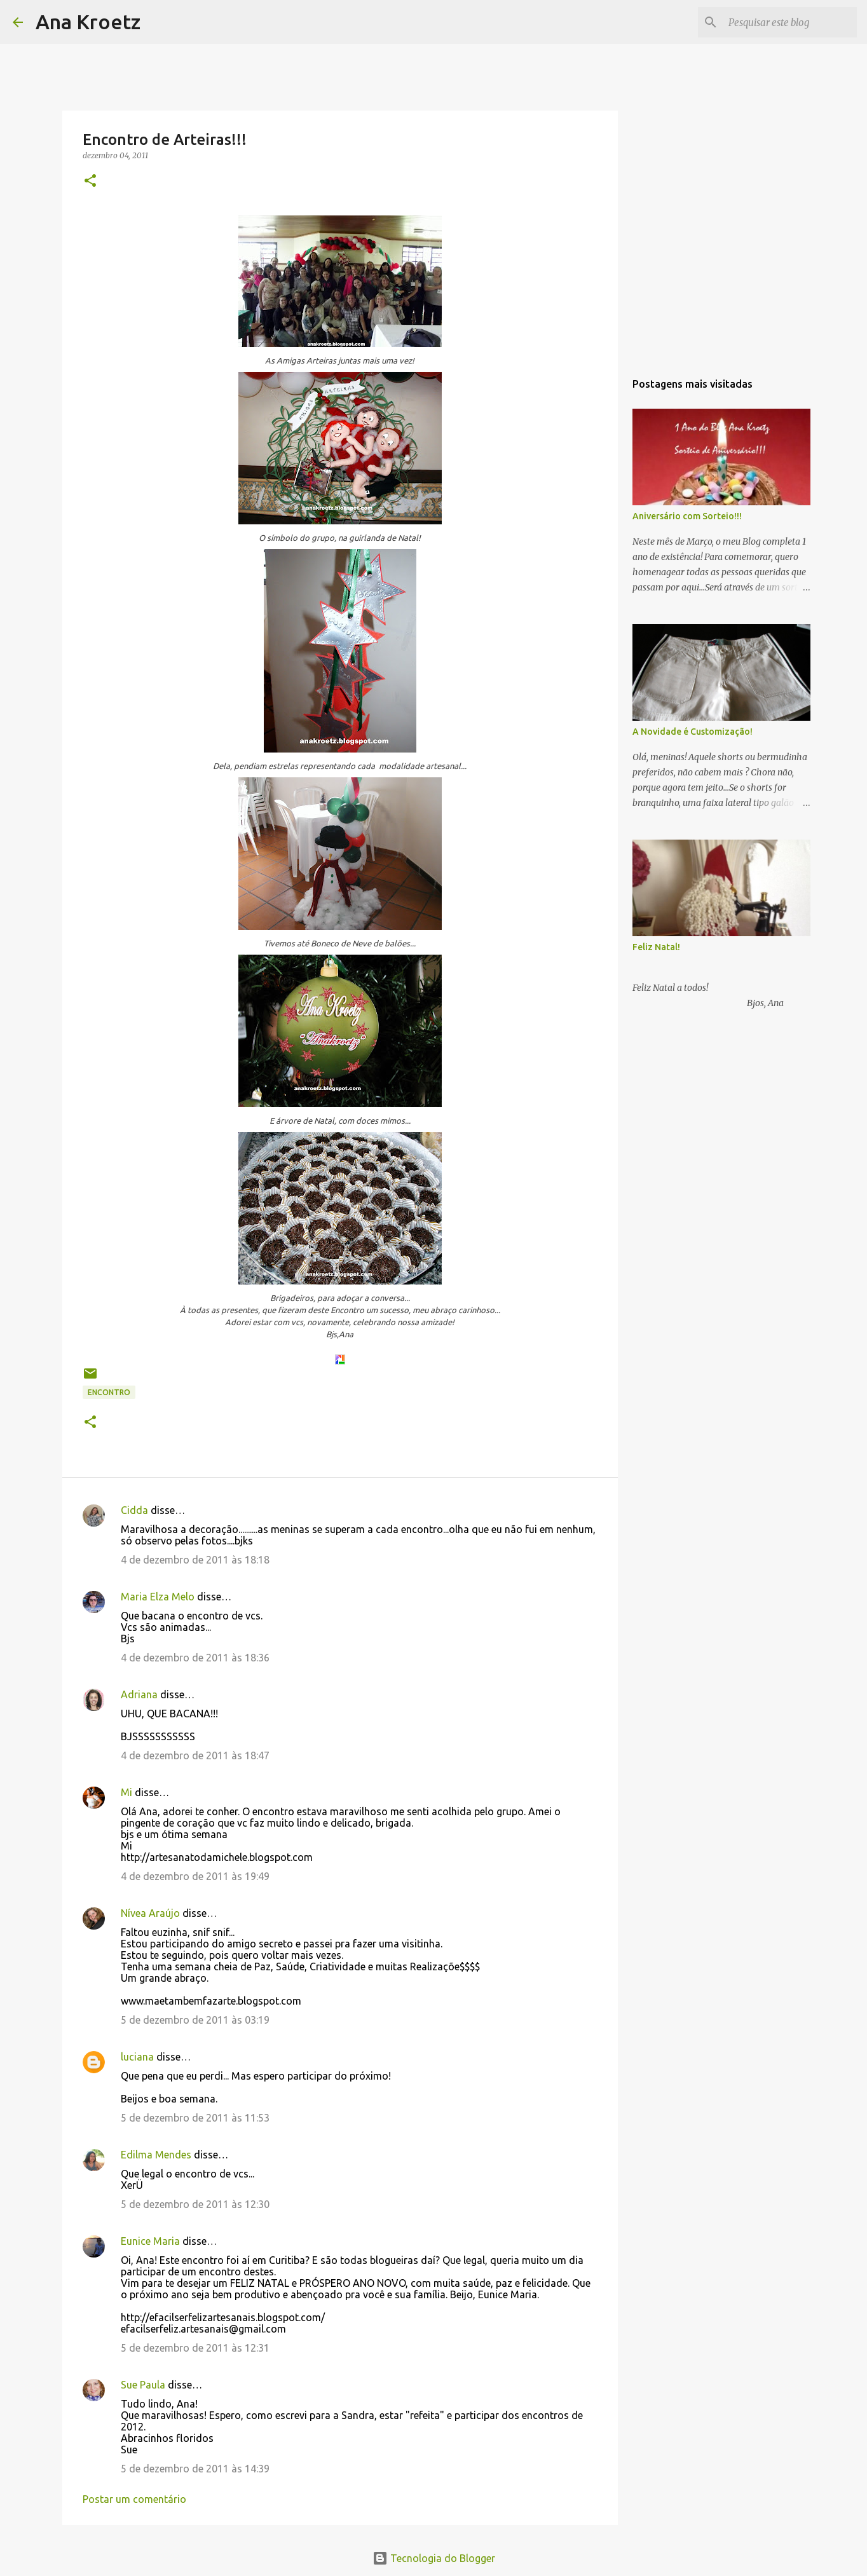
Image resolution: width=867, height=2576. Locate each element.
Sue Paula (143, 2384)
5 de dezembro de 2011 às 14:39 (195, 2468)
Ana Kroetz (88, 21)
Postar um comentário (134, 2499)
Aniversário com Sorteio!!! (687, 516)
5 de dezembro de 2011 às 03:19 (195, 2020)
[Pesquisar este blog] (790, 22)
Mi (126, 1792)
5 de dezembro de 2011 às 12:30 (195, 2204)
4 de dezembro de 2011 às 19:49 (195, 1876)
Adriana (139, 1694)
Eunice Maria (150, 2241)
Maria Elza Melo (158, 1596)
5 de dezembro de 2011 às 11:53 (195, 2117)
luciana (137, 2056)
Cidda (134, 1510)
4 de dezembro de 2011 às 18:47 (195, 1755)
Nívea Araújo (150, 1913)
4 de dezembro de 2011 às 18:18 (195, 1559)
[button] (90, 181)
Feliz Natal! (656, 947)
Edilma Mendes (156, 2154)
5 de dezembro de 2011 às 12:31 (195, 2348)
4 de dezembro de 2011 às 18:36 (195, 1657)
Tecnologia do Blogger (433, 2558)
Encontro (109, 1392)
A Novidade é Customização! (692, 731)
